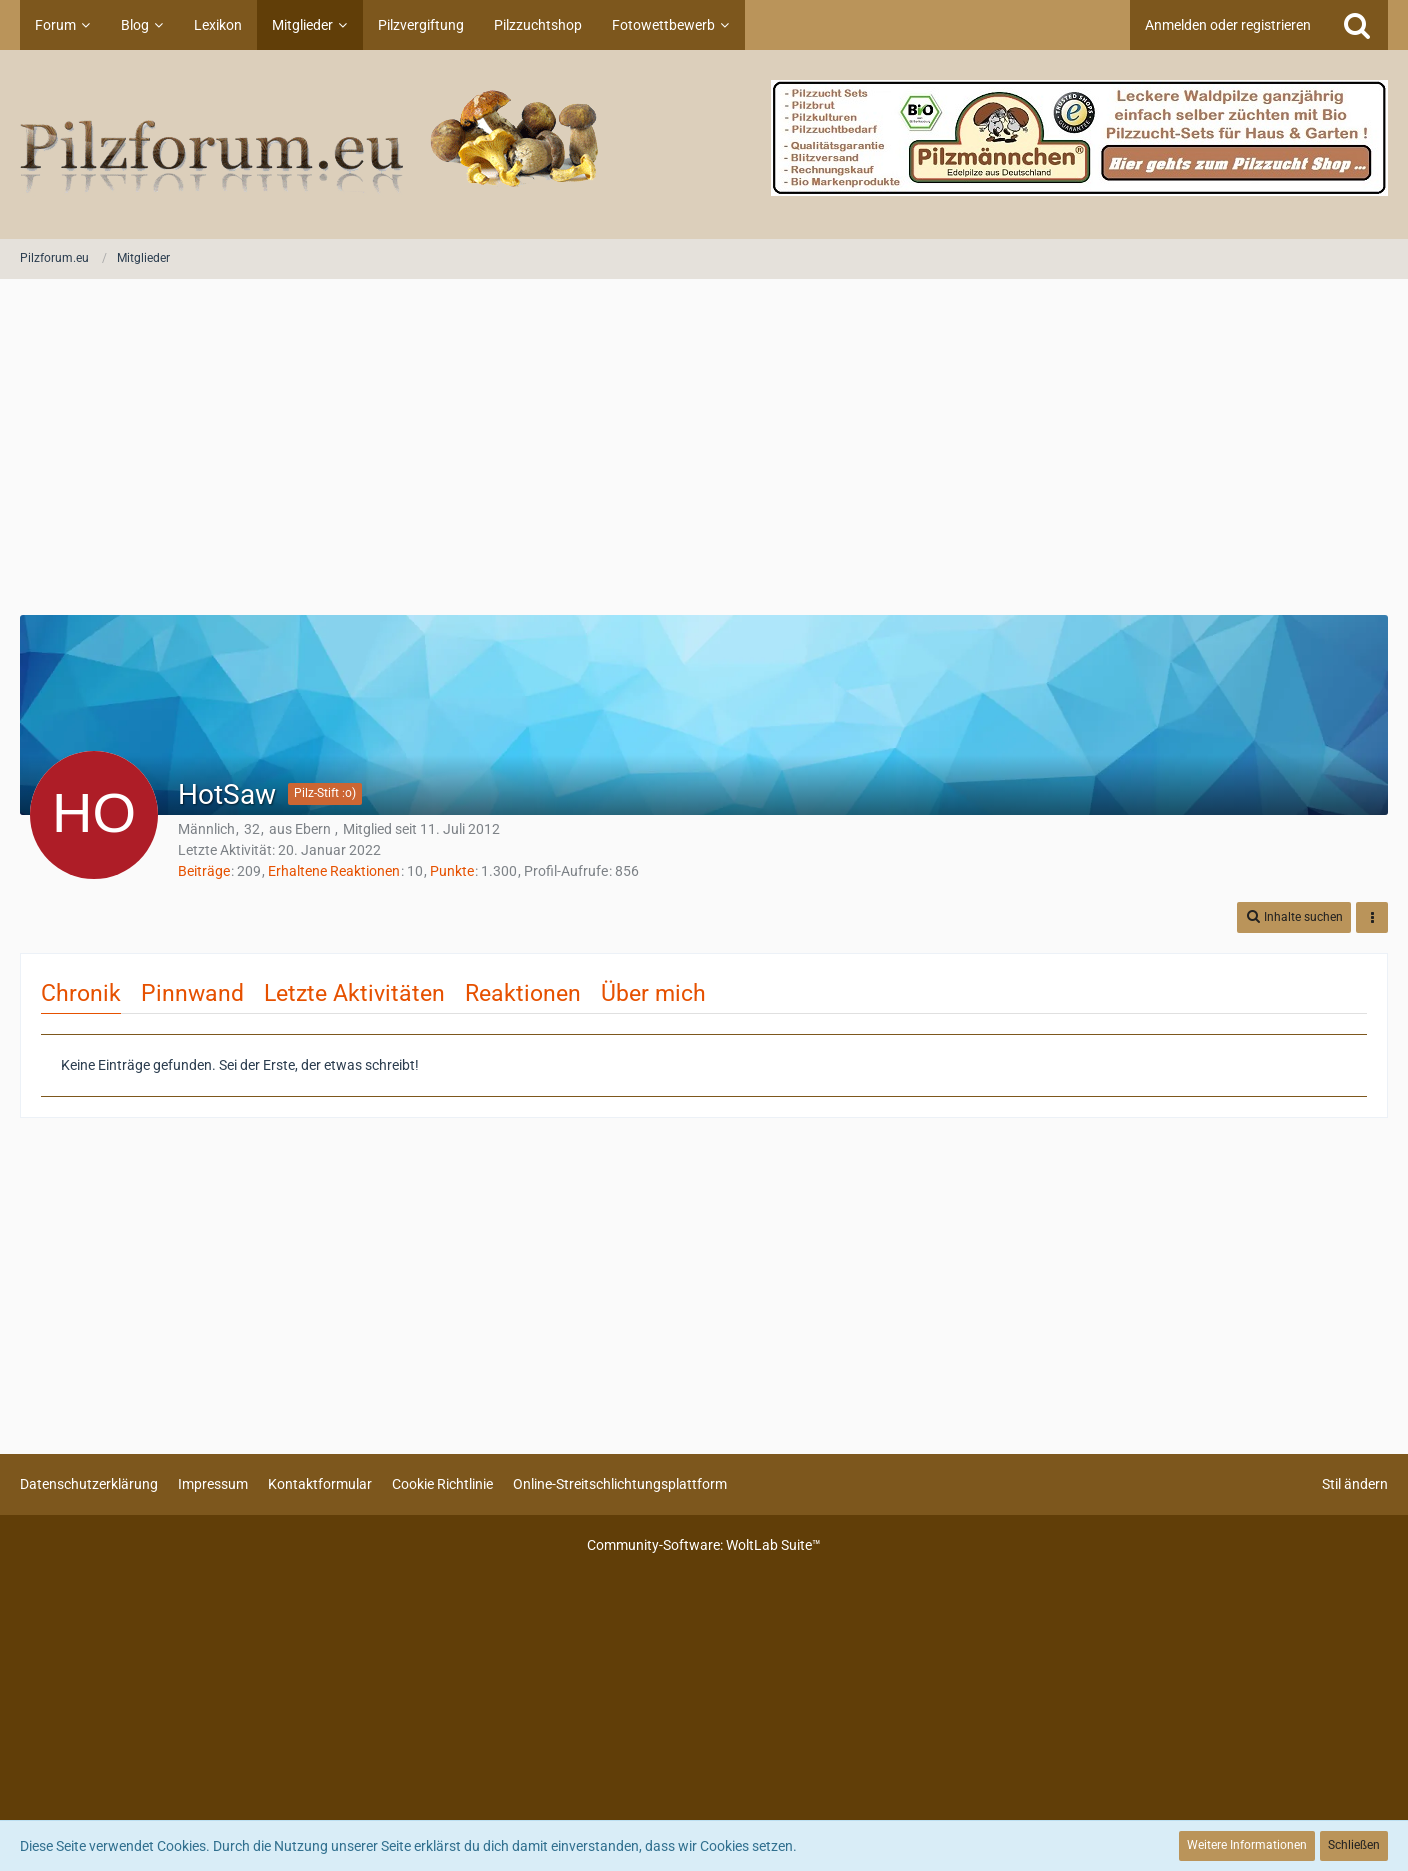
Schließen (1354, 1845)
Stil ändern (1355, 1484)
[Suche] (1357, 25)
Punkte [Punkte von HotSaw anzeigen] (452, 871)
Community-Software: (704, 1545)
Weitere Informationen (1247, 1845)
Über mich (653, 993)
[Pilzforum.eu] (704, 144)
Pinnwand (192, 993)
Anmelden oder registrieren (1228, 25)
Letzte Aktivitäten (354, 993)
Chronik (81, 993)
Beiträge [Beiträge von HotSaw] (204, 871)
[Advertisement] (704, 449)
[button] (1294, 917)
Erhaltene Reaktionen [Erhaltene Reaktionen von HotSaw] (334, 871)
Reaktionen (523, 993)
